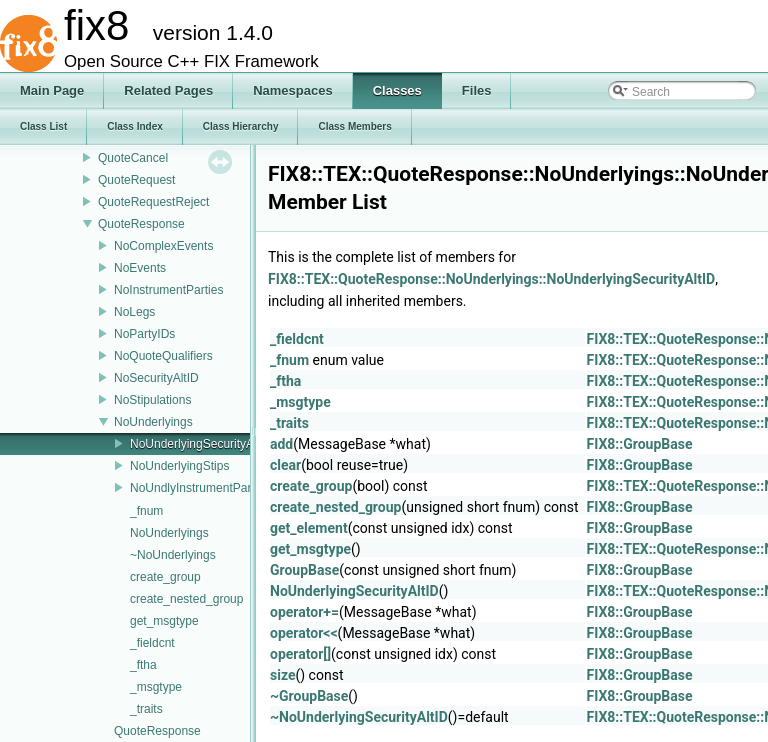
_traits (146, 709)
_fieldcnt (152, 643)
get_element (309, 528)
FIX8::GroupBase (640, 444)
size (282, 675)
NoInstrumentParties (168, 290)
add (281, 444)
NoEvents (140, 268)
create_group (165, 577)
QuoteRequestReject (153, 202)
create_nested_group (186, 599)
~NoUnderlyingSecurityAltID (359, 717)
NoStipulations (152, 400)
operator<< (304, 633)
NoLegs (134, 312)
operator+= (304, 612)
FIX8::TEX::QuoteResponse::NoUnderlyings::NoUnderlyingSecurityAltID (491, 279)
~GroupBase (309, 696)
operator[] (300, 654)
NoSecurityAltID (156, 378)
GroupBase (304, 570)
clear (285, 465)
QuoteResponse (141, 224)
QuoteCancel (133, 158)
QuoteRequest (136, 180)
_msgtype (156, 687)
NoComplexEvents (163, 246)
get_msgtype (164, 621)
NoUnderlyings (153, 422)
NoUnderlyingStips (179, 466)
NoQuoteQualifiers (163, 356)
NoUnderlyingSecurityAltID (201, 444)
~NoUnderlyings (173, 555)
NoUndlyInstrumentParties (200, 488)
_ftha (143, 665)
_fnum (146, 511)
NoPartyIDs (144, 334)
